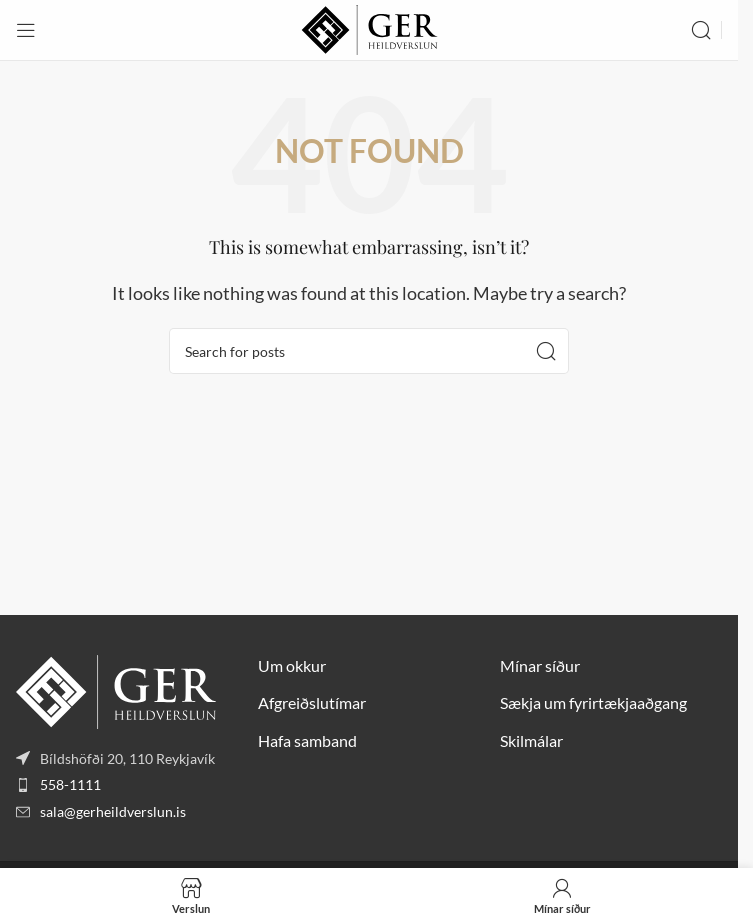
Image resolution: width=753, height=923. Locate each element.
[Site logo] (369, 27)
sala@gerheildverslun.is (113, 811)
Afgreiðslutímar (312, 702)
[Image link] (116, 689)
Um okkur (292, 665)
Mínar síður (540, 665)
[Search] (701, 30)
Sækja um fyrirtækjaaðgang (593, 702)
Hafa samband (307, 740)
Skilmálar (531, 740)
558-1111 (70, 784)
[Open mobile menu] (26, 30)
